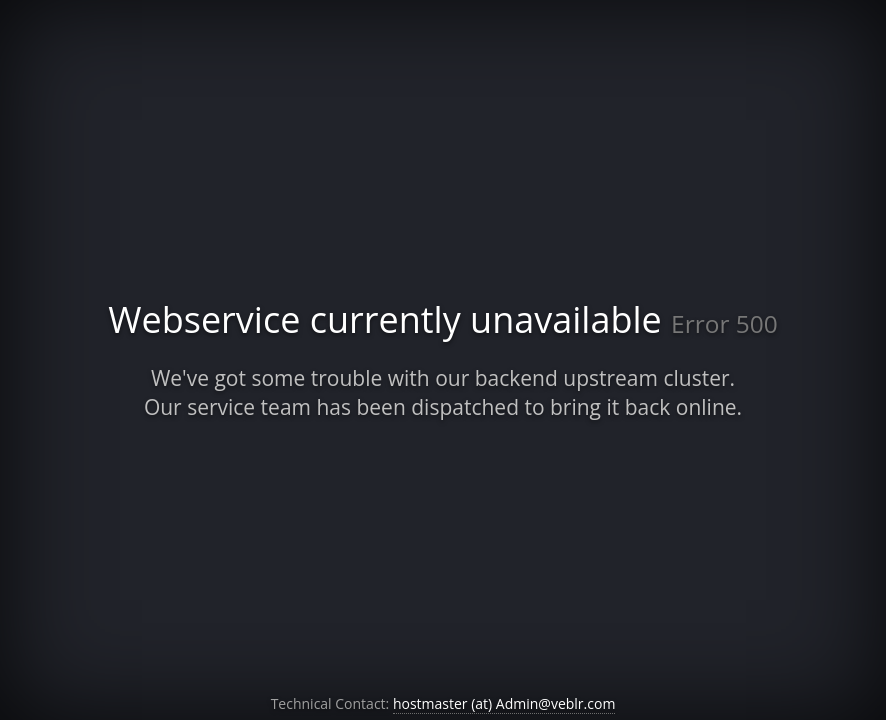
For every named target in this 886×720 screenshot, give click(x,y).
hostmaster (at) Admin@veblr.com (504, 703)
